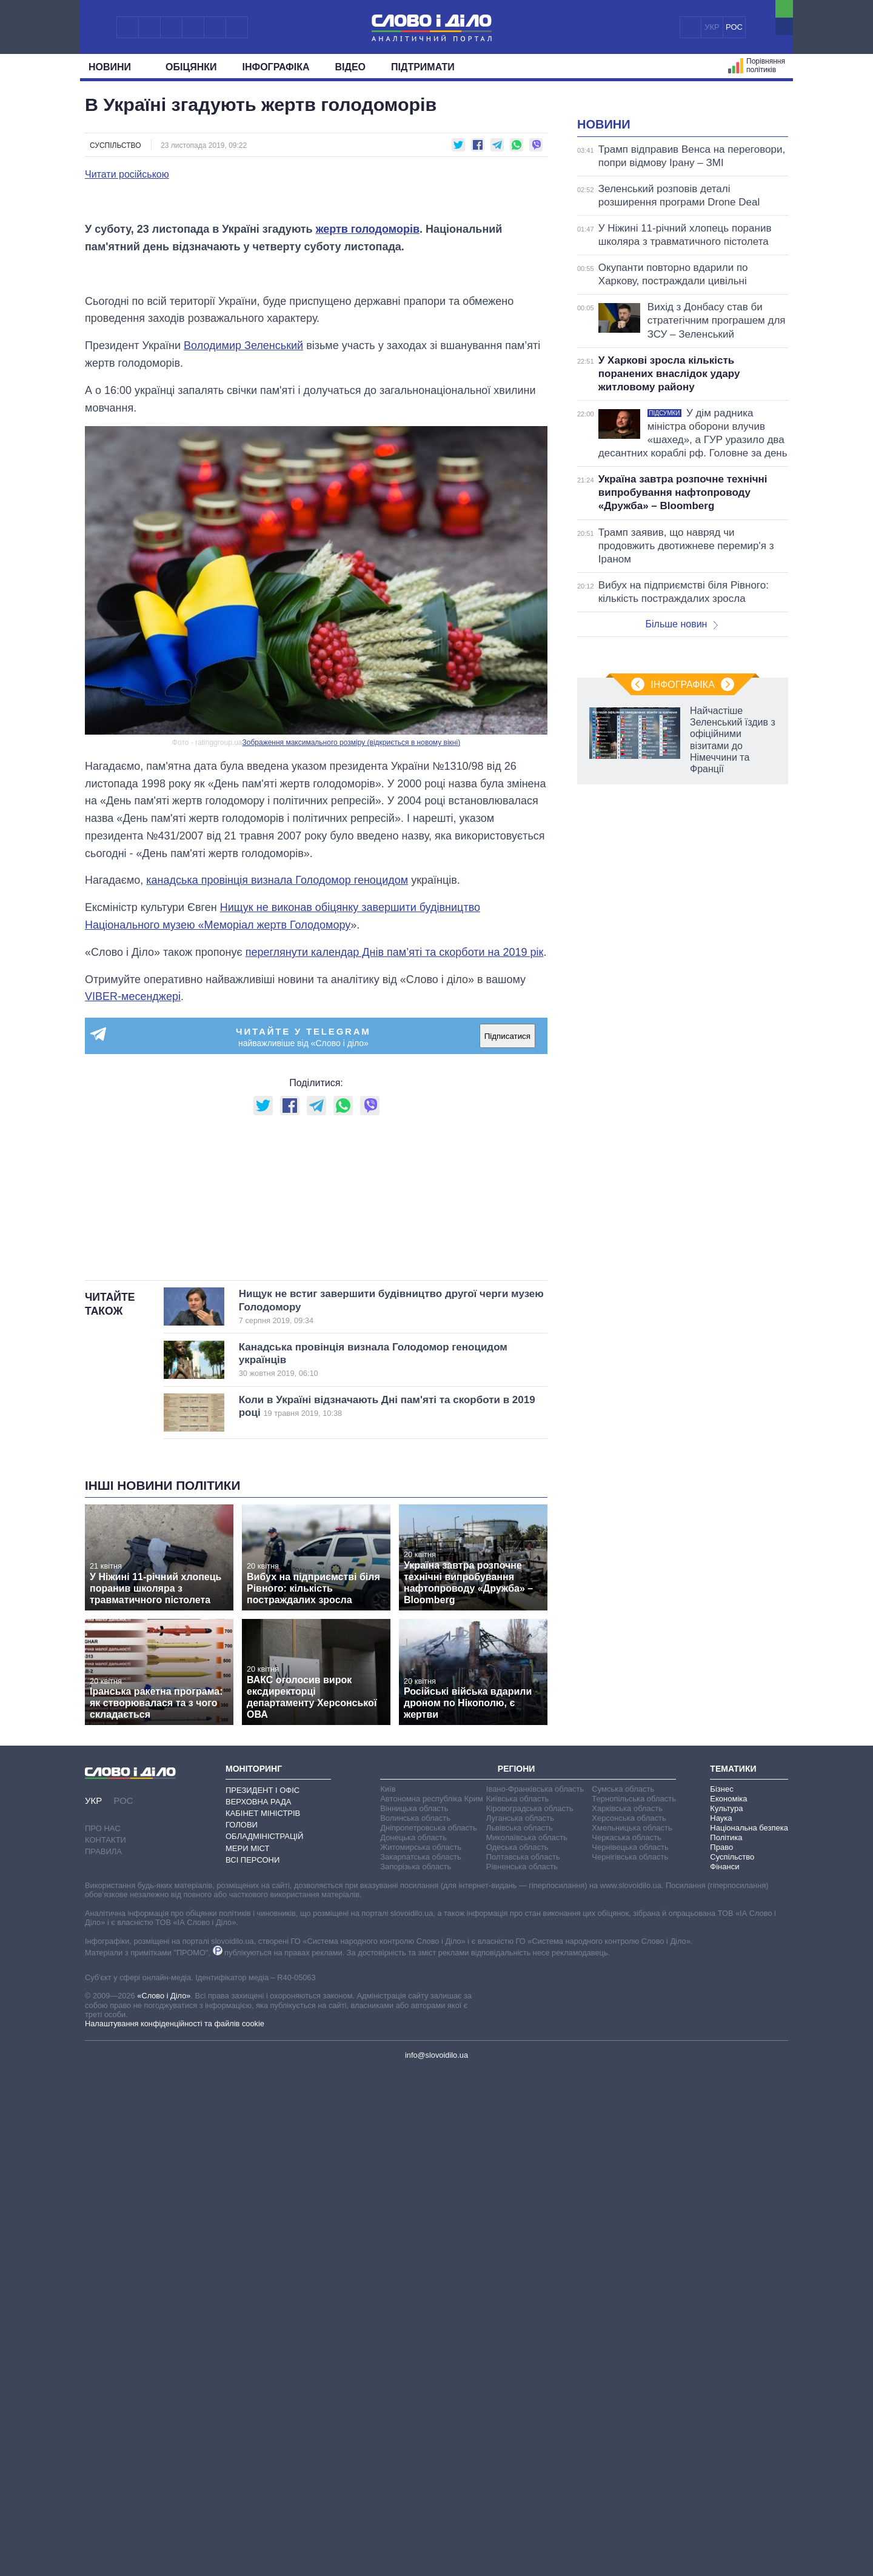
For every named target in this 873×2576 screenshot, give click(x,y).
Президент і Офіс (262, 2295)
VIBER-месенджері (133, 1350)
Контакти (105, 2345)
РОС (734, 27)
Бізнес (721, 2293)
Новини (114, 67)
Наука (721, 2322)
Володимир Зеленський (243, 699)
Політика (726, 2342)
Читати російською (127, 174)
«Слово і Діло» (163, 2501)
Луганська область (520, 2322)
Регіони (516, 2274)
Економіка (728, 2303)
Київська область (517, 2303)
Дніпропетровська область (428, 2332)
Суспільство (115, 145)
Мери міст (247, 2353)
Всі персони (252, 2364)
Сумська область (623, 2293)
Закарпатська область (420, 2361)
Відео (350, 67)
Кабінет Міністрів (263, 2318)
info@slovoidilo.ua (436, 2559)
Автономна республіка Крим (431, 2303)
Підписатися (507, 1389)
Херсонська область (629, 2322)
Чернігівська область (630, 2361)
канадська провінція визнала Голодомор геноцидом (277, 1234)
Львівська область (519, 2332)
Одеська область (517, 2352)
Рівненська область (522, 2371)
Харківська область (627, 2313)
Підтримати (423, 67)
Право (721, 2352)
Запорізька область (415, 2371)
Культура (726, 2313)
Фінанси (724, 2371)
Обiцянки (191, 67)
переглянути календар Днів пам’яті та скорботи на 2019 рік (395, 1306)
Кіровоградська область (530, 2313)
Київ (387, 2293)
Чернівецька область (630, 2352)
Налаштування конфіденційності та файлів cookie (174, 2529)
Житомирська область (420, 2352)
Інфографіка (276, 67)
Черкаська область (626, 2342)
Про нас (103, 2333)
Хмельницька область (632, 2332)
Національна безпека (749, 2332)
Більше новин (681, 775)
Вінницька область (414, 2313)
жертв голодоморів (368, 528)
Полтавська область (523, 2361)
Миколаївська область (526, 2342)
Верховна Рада (259, 2306)
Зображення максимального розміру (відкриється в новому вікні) (351, 1096)
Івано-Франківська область (535, 2293)
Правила (103, 2356)
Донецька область (413, 2342)
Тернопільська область (634, 2303)
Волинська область (415, 2322)
